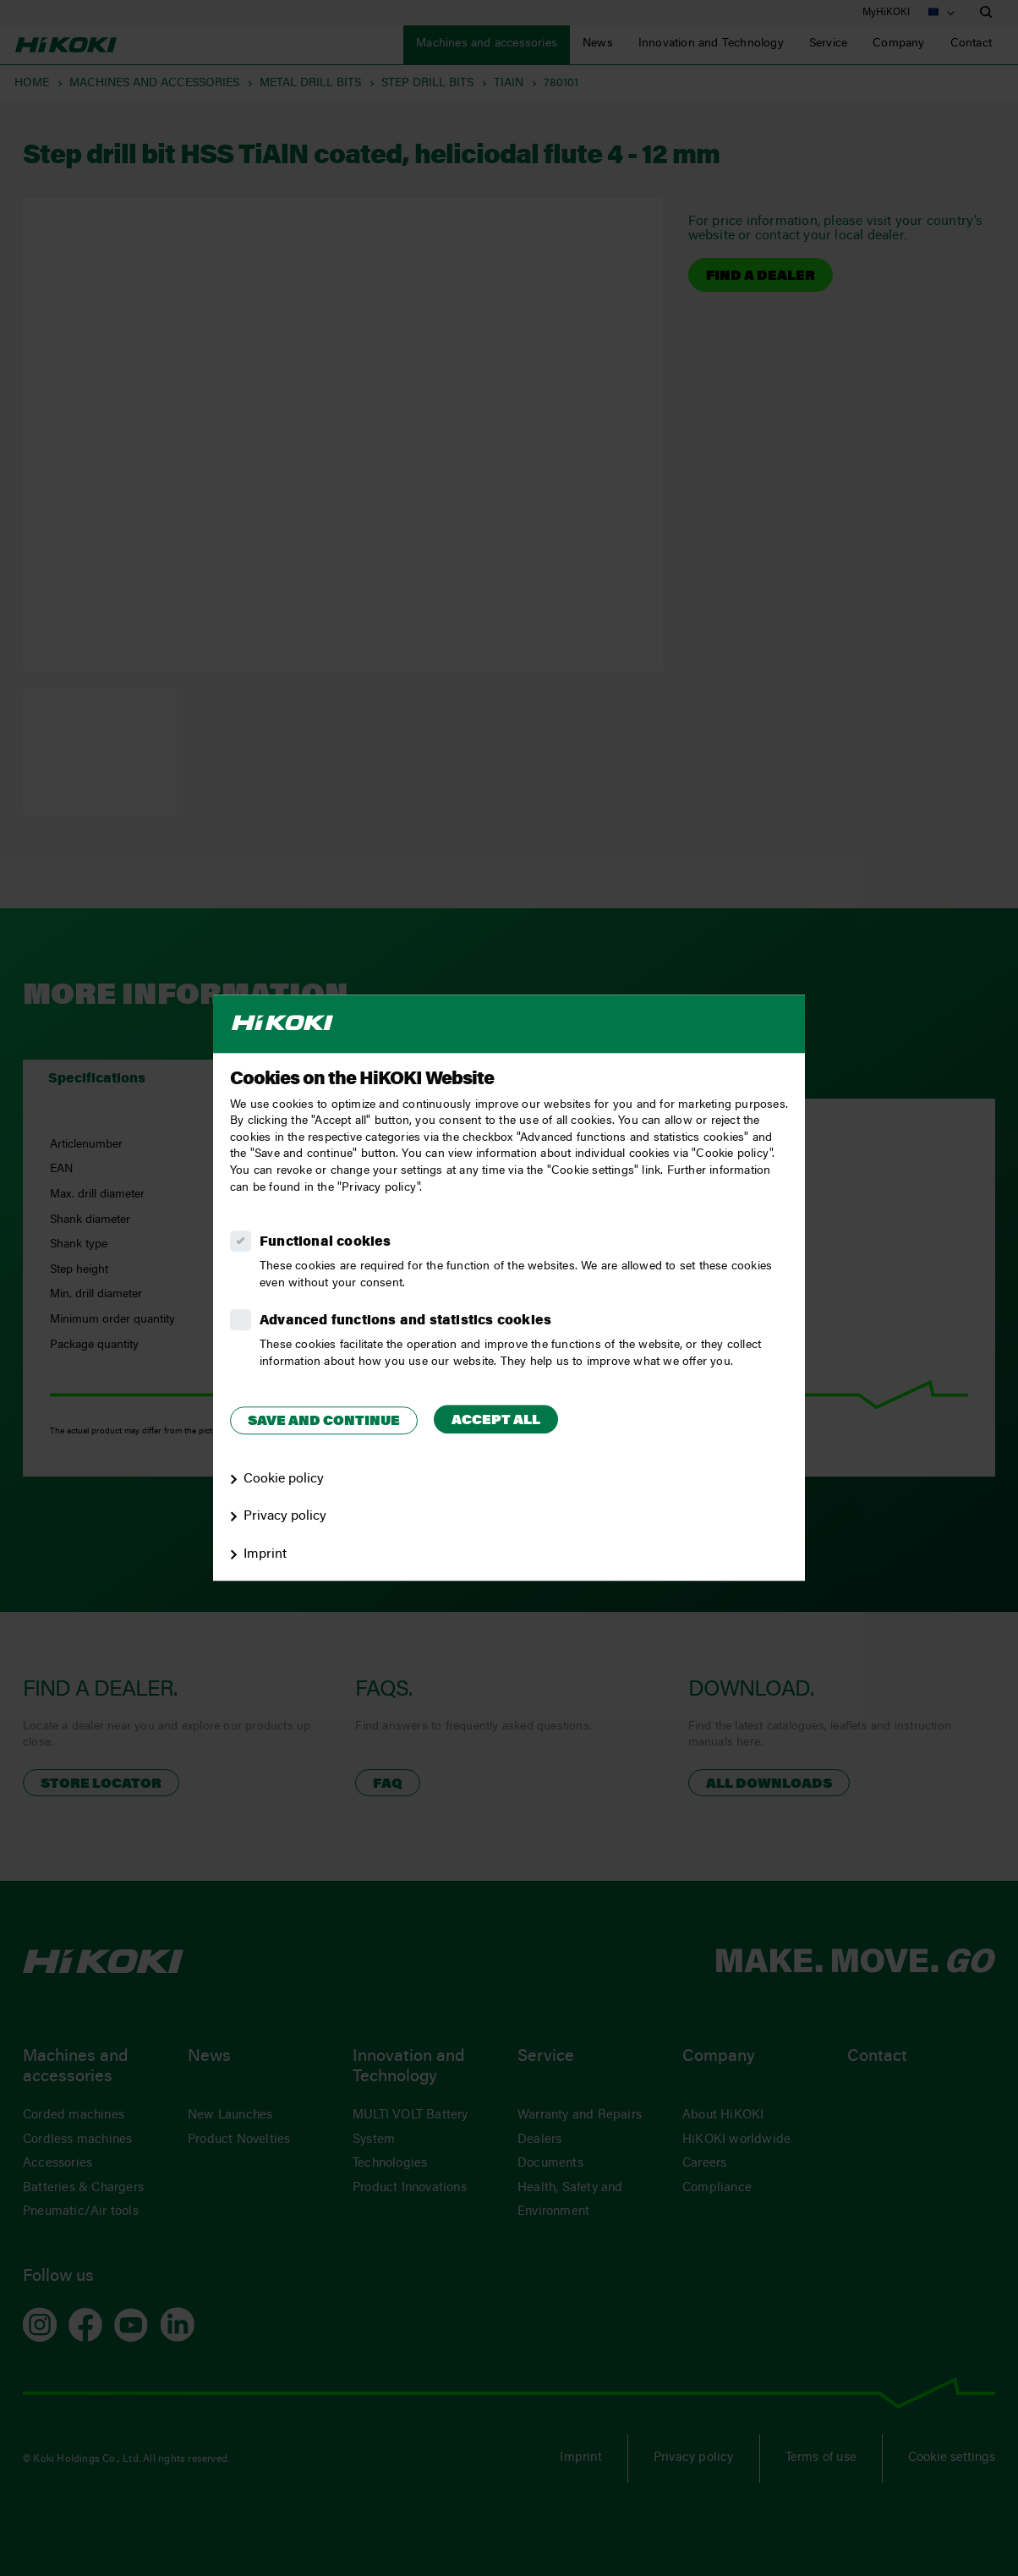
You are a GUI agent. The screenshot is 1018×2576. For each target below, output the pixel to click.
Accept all (496, 1421)
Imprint (265, 1554)
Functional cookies (325, 1242)
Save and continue (324, 1421)
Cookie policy (284, 1479)
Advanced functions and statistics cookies (405, 1321)
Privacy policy (285, 1517)
